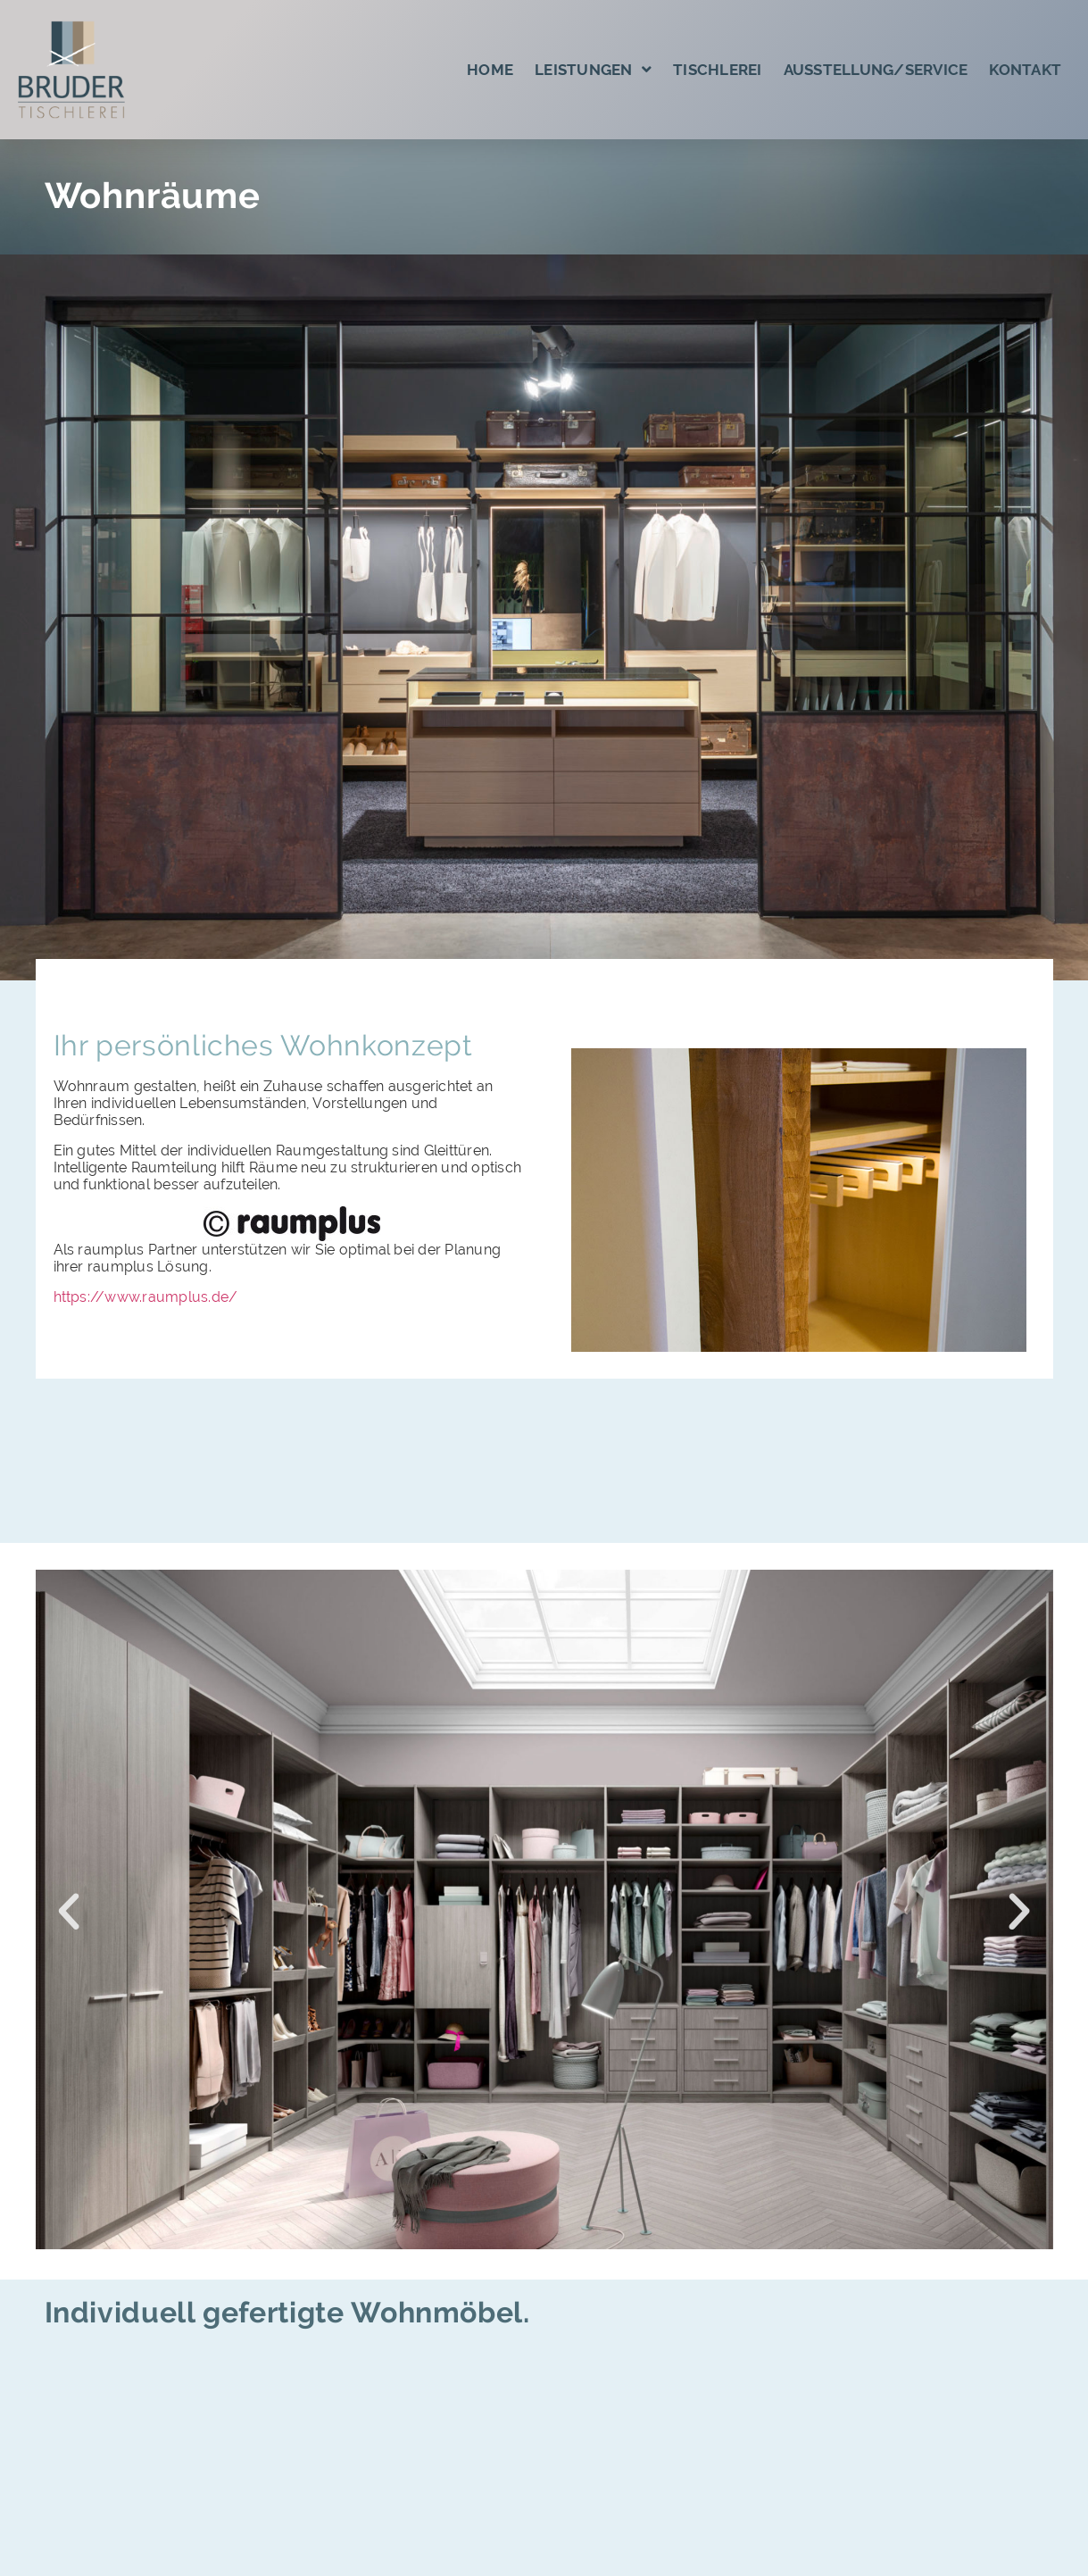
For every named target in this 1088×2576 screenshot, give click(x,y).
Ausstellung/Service (876, 70)
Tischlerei (717, 70)
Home (490, 70)
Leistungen (593, 69)
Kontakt (1025, 70)
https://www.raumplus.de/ (146, 1296)
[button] (69, 1912)
